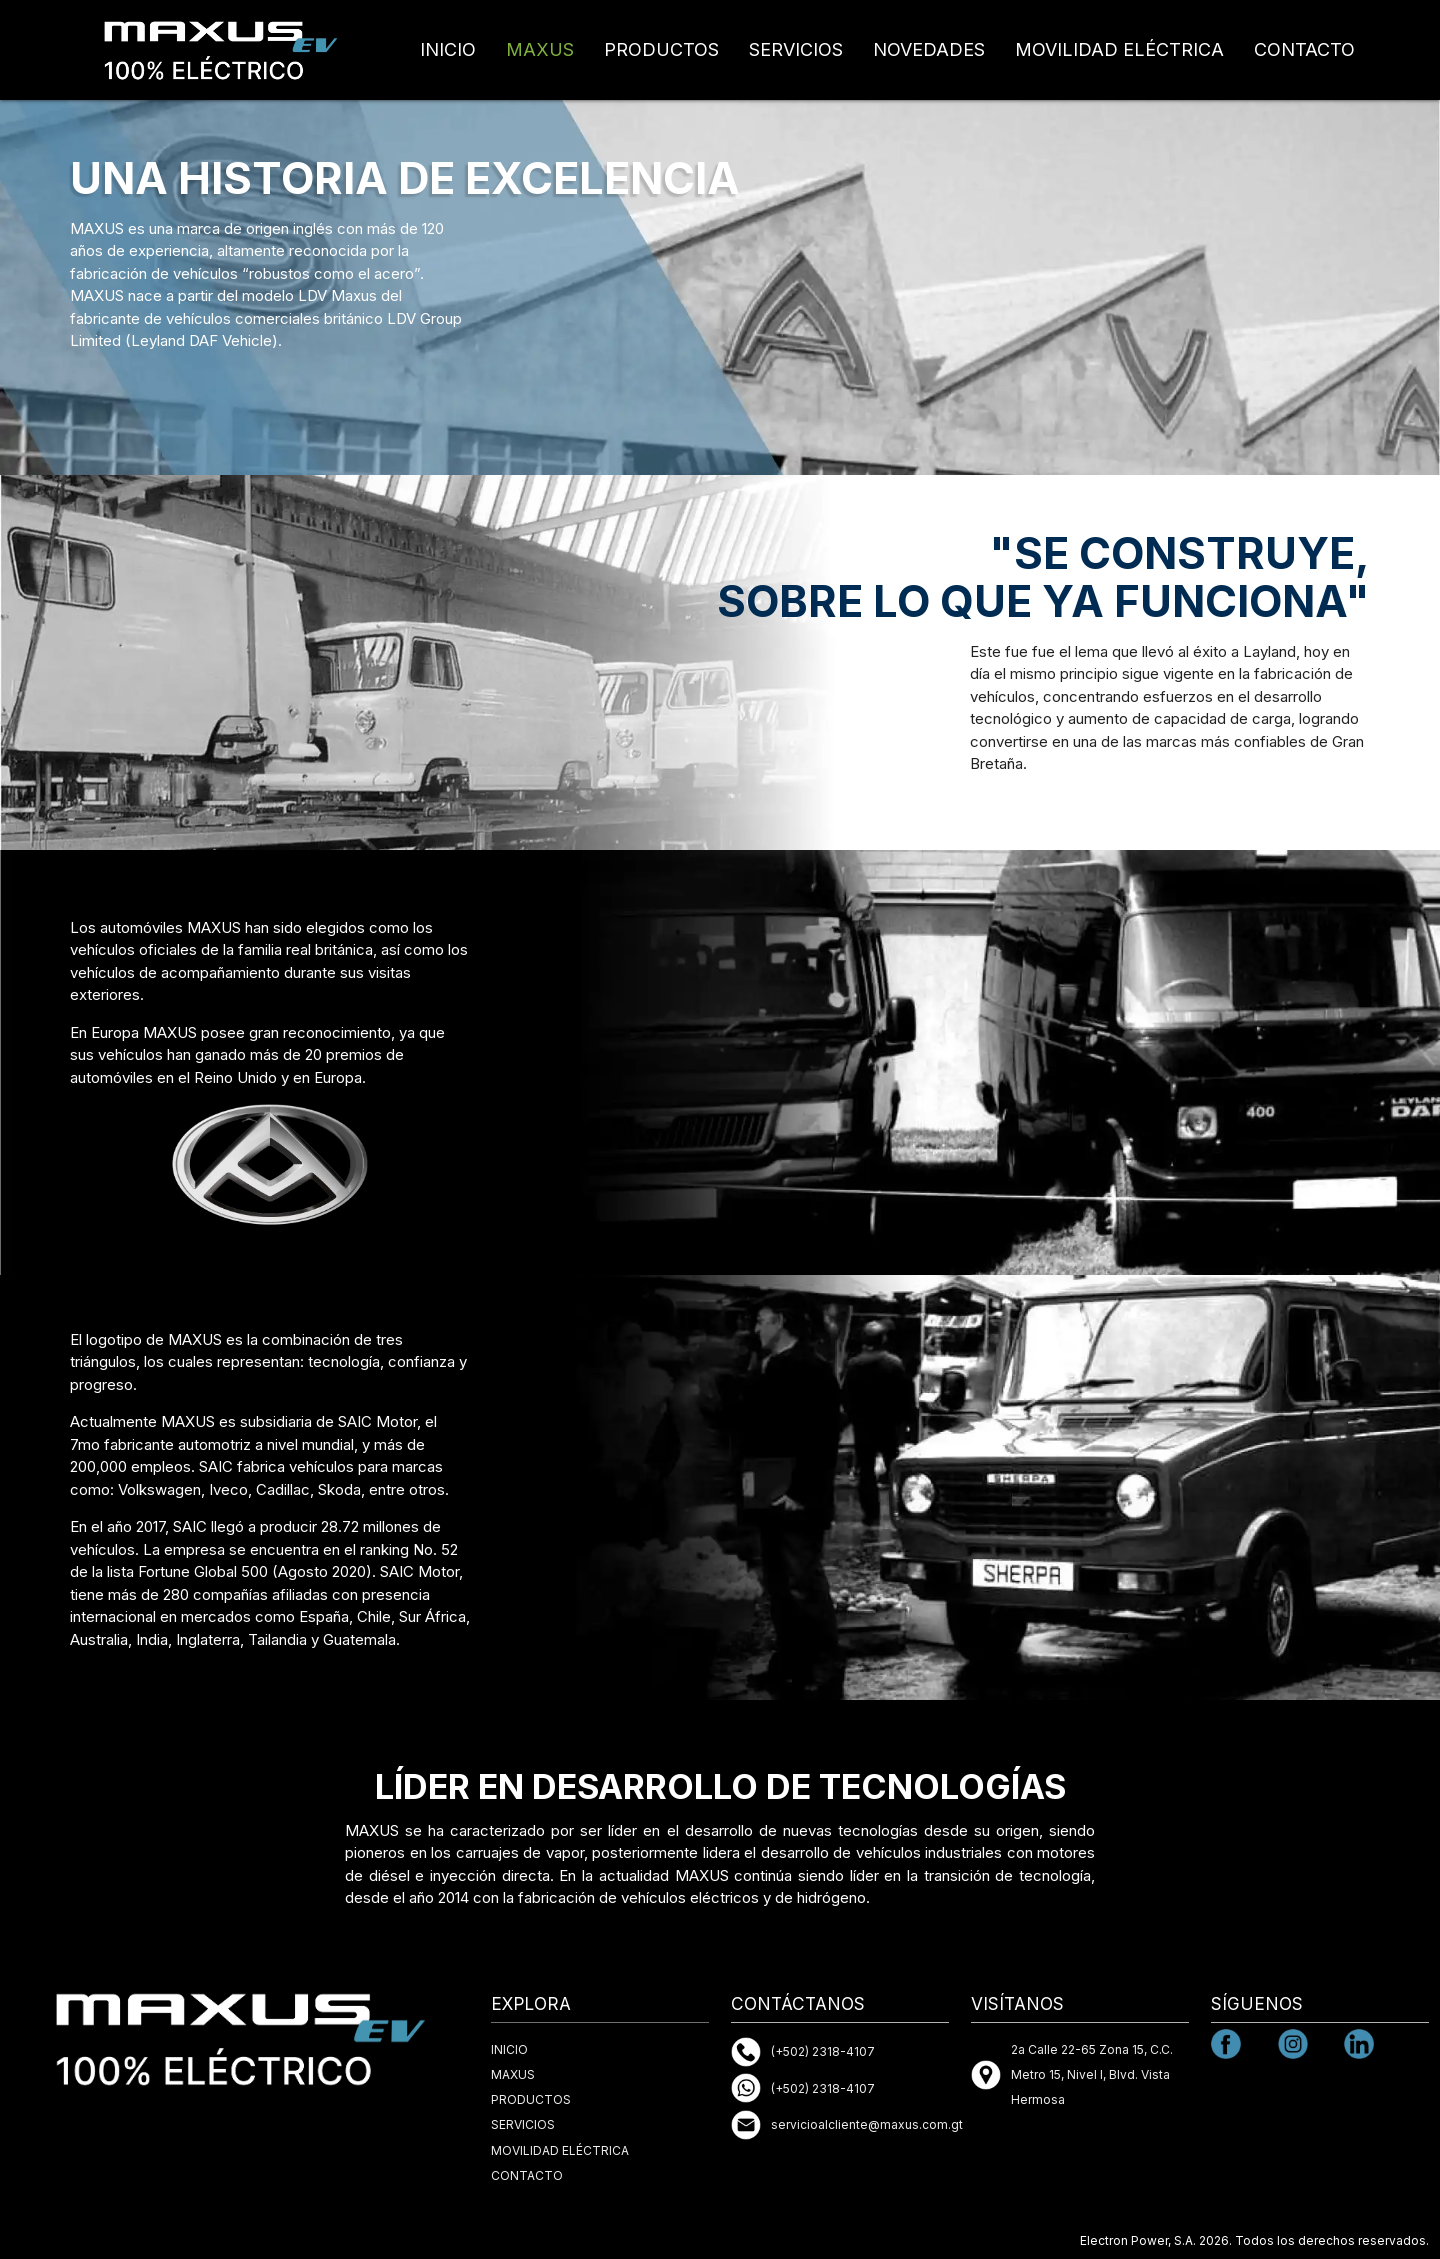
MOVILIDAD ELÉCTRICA (1119, 49)
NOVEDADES (929, 49)
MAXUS (540, 49)
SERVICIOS (796, 49)
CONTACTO (1304, 49)
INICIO (448, 49)
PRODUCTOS (661, 49)
